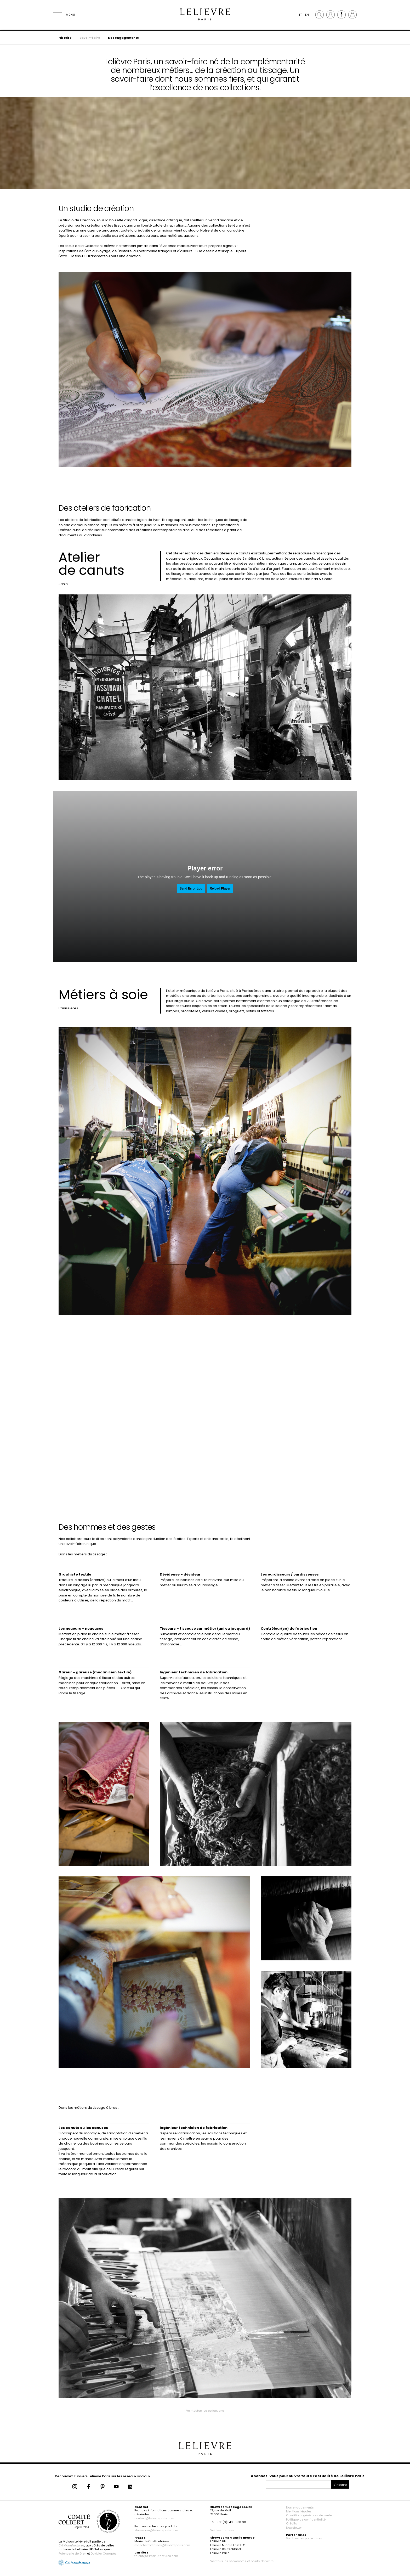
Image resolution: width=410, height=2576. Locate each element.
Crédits (291, 2523)
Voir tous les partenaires (304, 2538)
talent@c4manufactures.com (156, 2556)
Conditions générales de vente (309, 2515)
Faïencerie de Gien (72, 2553)
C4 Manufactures (71, 2545)
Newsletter (294, 2528)
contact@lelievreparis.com (154, 2518)
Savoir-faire (89, 38)
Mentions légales (299, 2511)
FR (301, 15)
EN (307, 15)
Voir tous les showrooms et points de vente (242, 2561)
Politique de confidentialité (306, 2519)
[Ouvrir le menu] (63, 14)
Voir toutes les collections (205, 2411)
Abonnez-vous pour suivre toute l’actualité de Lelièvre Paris (308, 2476)
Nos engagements (123, 38)
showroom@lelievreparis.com (156, 2530)
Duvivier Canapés (104, 2553)
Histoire (65, 38)
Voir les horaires (222, 2530)
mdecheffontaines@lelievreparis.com (162, 2545)
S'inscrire (340, 2485)
